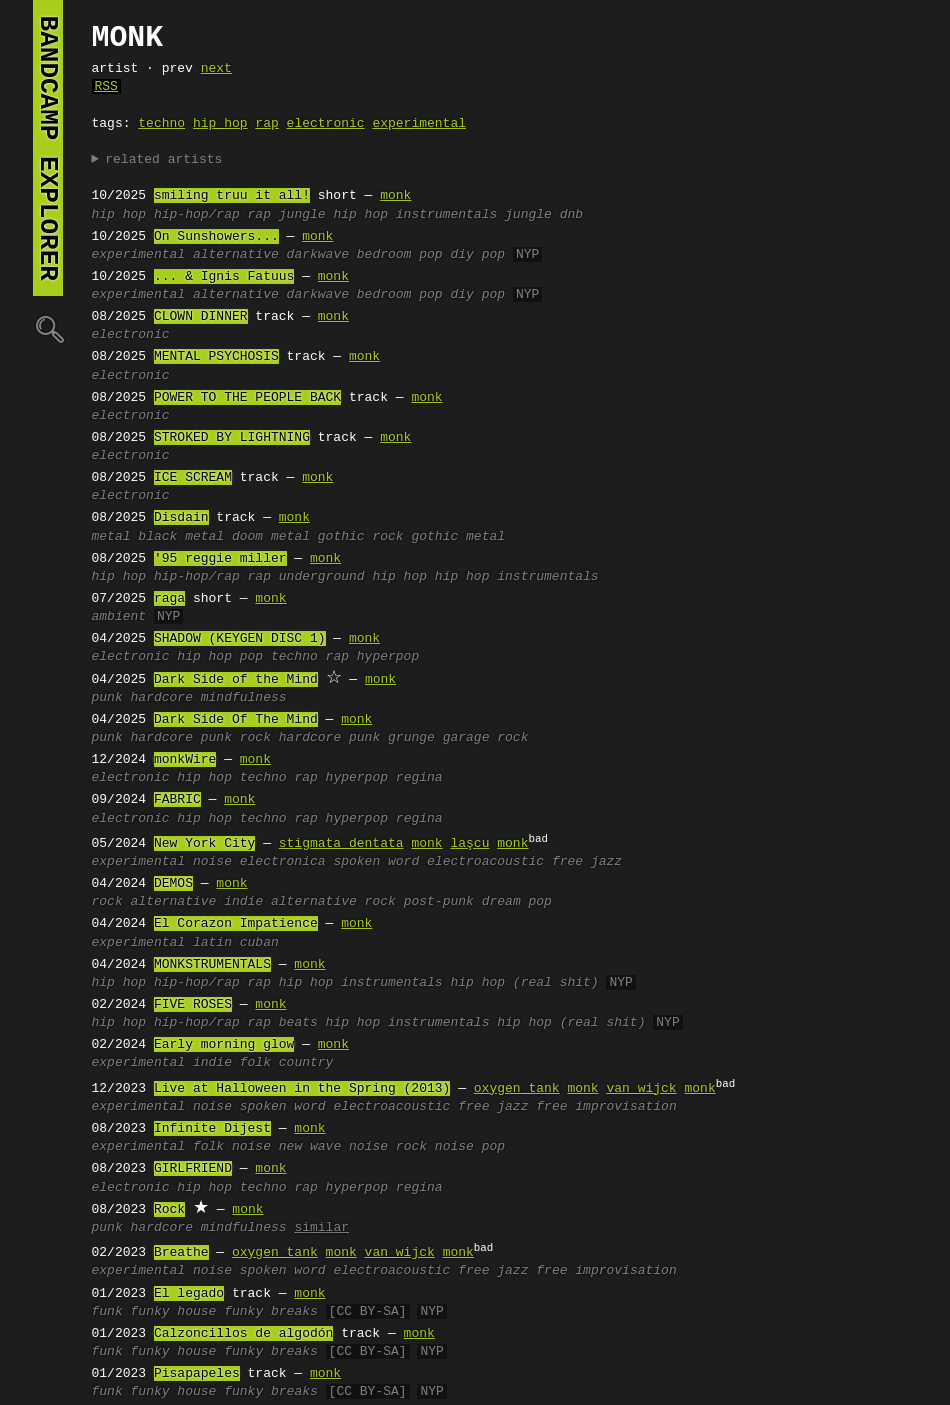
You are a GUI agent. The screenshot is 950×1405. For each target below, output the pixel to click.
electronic (326, 124)
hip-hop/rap (197, 215)
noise (212, 862)
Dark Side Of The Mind (236, 720)
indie (243, 902)
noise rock (388, 1147)
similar (321, 1228)
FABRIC (177, 800)
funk (107, 1312)
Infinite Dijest (212, 1129)
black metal (181, 537)
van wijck (641, 1089)
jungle (302, 215)
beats (298, 1023)
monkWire (185, 760)
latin (212, 943)
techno (161, 124)
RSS (106, 87)
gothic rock (361, 537)
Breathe (181, 1253)
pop (251, 657)
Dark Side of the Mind (236, 680)
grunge (411, 738)
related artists (163, 160)
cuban (259, 943)
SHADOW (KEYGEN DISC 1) (240, 639)
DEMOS (173, 884)
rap (266, 124)
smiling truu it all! (232, 196)
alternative (236, 255)
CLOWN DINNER (201, 317)
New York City (204, 844)
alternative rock (333, 902)
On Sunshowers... (216, 237)
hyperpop (388, 657)
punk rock (236, 738)
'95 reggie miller (220, 559)
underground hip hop (353, 577)
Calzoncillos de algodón (243, 1334)
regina (419, 778)
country (306, 1063)
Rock (169, 1210)
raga (169, 599)
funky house (174, 1312)
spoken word (376, 862)
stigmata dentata (341, 844)
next (216, 69)
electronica (283, 862)
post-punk (439, 902)
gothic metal (458, 537)
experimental (419, 124)
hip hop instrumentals (415, 215)
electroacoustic (485, 862)
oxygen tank (517, 1089)
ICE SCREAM (193, 478)
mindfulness (244, 698)
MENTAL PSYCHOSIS (216, 357)
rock (107, 902)
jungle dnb (544, 215)
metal (111, 537)
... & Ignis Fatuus (224, 277)
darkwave (318, 255)
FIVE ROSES (193, 1005)
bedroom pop (400, 255)
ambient (119, 617)
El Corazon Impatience (236, 924)
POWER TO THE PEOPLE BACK (247, 398)
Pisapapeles (197, 1374)
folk (255, 1063)
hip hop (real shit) (524, 983)
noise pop (470, 1147)
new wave (310, 1147)
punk (107, 698)
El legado (189, 1294)
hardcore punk (329, 738)
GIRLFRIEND (193, 1169)
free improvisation (606, 1107)
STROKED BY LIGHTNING (232, 438)
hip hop (220, 124)
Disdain (181, 518)
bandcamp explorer (48, 148)
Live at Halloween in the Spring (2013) (302, 1089)
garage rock (486, 738)
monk (395, 196)
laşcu (469, 844)
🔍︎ (48, 328)
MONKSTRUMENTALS (212, 965)
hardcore (162, 698)
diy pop (477, 255)
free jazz (587, 862)
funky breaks (271, 1312)
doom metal (271, 537)
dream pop (517, 902)
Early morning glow (224, 1045)
